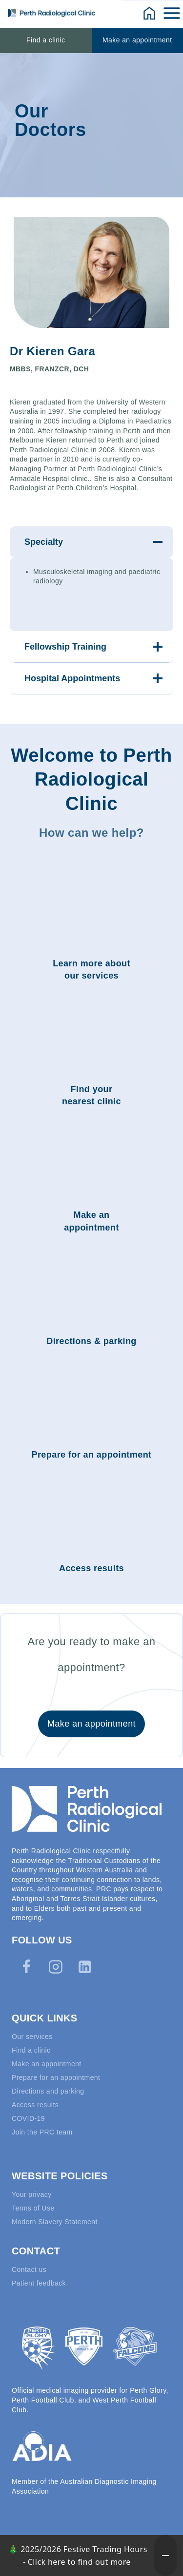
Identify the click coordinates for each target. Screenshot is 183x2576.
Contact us (29, 2269)
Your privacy (32, 2194)
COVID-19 (28, 2118)
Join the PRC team (42, 2132)
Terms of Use (33, 2208)
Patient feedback (39, 2283)
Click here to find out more (79, 2562)
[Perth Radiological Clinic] (51, 13)
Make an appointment (137, 40)
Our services (32, 2036)
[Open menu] (172, 12)
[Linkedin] (85, 1966)
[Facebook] (26, 1966)
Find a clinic (45, 40)
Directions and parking (48, 2091)
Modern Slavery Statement (55, 2222)
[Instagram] (55, 1966)
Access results (35, 2105)
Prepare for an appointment (56, 2077)
